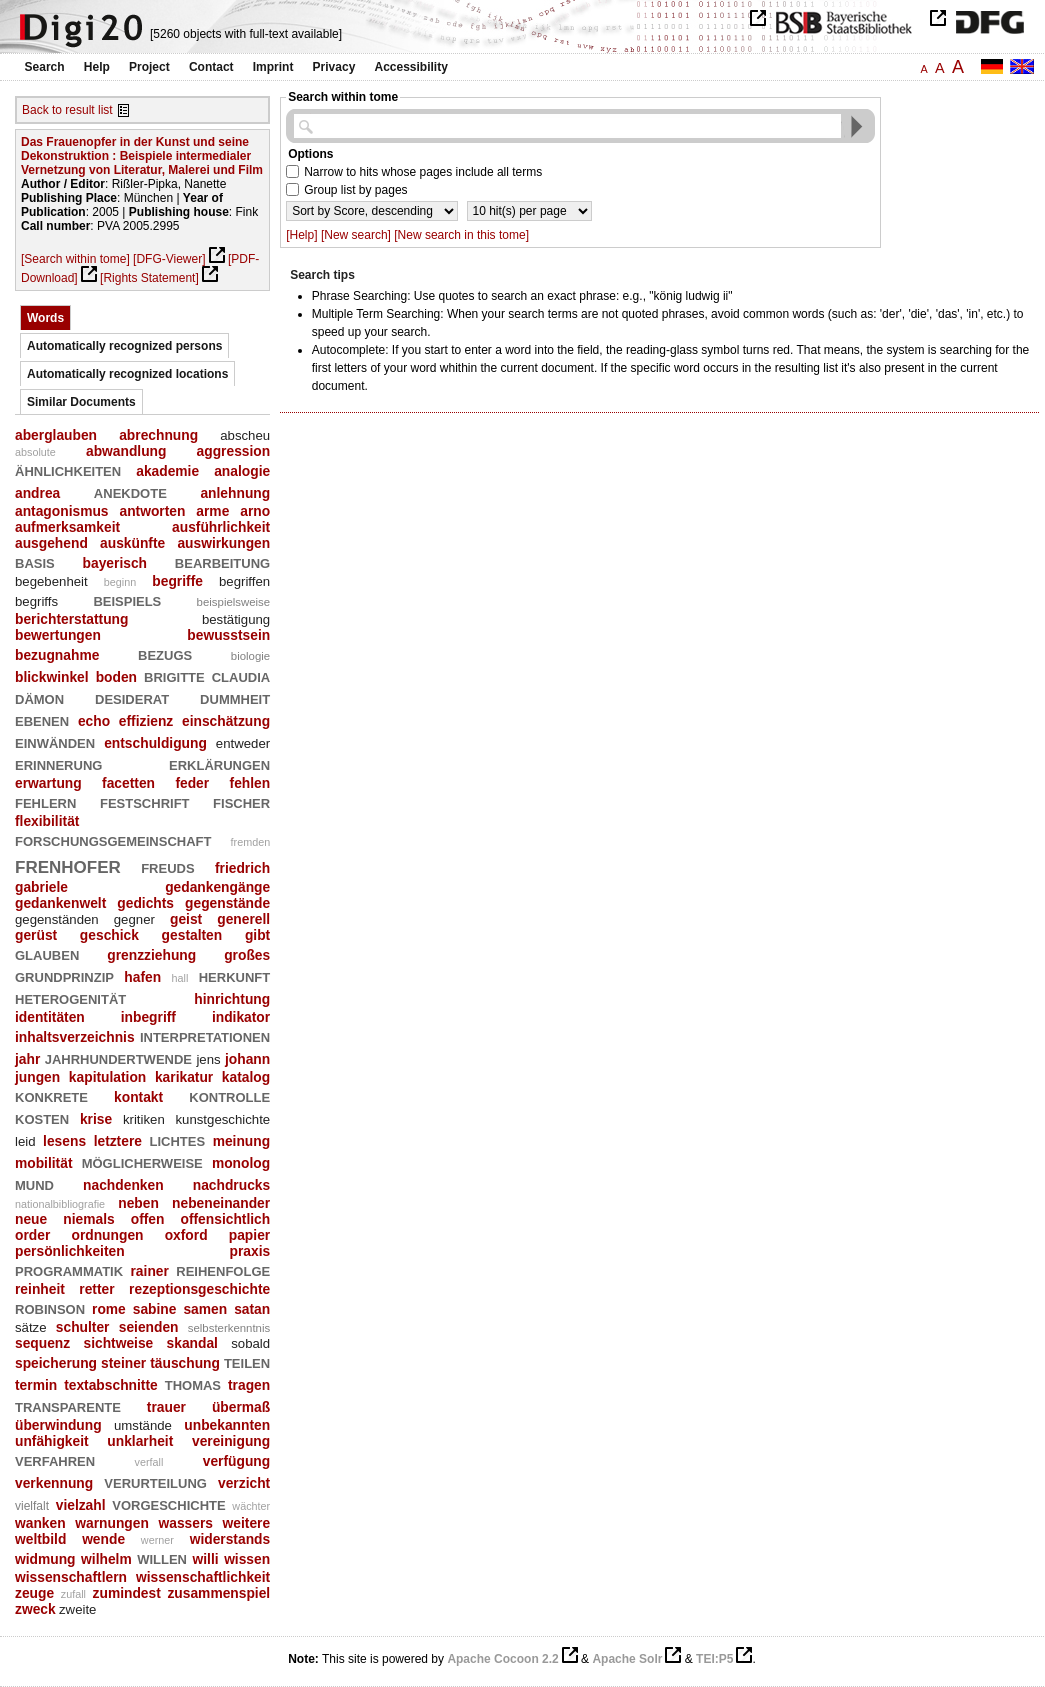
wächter (251, 1506)
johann (247, 1059)
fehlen (250, 783)
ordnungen (107, 1235)
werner (157, 1540)
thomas (193, 1383)
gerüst (36, 935)
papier (249, 1235)
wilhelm (106, 1559)
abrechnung (158, 435)
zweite (77, 1609)
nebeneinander (221, 1203)
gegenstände (227, 903)
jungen (37, 1077)
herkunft (235, 975)
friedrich (242, 868)
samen (205, 1309)
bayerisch (115, 563)
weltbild (40, 1539)
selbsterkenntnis (229, 1328)
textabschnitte (111, 1385)
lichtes (177, 1139)
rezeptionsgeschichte (199, 1289)
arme (212, 511)
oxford (186, 1235)
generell (243, 919)
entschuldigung (155, 743)
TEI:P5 (714, 1659)
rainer (150, 1271)
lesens (64, 1141)
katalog (246, 1077)
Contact (211, 67)
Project (149, 67)
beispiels (127, 599)
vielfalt (32, 1506)
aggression (234, 451)
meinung (242, 1141)
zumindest (127, 1593)
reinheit (40, 1289)
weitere (247, 1523)
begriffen (244, 581)
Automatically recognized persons (124, 346)
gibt (257, 935)
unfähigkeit (52, 1441)
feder (192, 783)
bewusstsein (228, 635)
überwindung (58, 1425)
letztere (118, 1141)
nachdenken (123, 1185)
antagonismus (62, 511)
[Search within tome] (75, 259)
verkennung (54, 1483)
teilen (247, 1361)
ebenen (42, 719)
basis (35, 561)
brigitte (174, 675)
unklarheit (140, 1441)
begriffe (177, 581)
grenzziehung (151, 955)
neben (138, 1203)
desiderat (132, 697)
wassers (185, 1523)
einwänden (55, 741)
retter (96, 1289)
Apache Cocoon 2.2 (502, 1659)
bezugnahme (57, 655)
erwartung (48, 783)
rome (109, 1309)
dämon (39, 697)
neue (31, 1219)
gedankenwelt (60, 903)
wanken (40, 1523)
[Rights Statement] (149, 278)
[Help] (301, 235)
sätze (31, 1327)
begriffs (36, 601)
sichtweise (118, 1343)
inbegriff (148, 1017)
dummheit (235, 697)
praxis (250, 1251)
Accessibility (411, 67)
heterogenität (70, 997)
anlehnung (235, 493)
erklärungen (219, 763)
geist (186, 919)
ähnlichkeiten (68, 469)
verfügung (236, 1461)
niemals (88, 1219)
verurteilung (155, 1481)
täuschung (185, 1363)
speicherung (56, 1363)
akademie (167, 471)
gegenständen (57, 919)
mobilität (44, 1163)
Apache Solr (627, 1659)
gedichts (145, 903)
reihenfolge (223, 1269)
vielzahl (81, 1505)
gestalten (192, 935)
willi (206, 1559)
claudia (241, 675)
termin (36, 1385)
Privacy (334, 67)
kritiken (144, 1119)
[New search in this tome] (461, 235)
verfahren (55, 1459)
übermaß (241, 1407)
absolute (35, 452)
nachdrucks (231, 1185)
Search (45, 67)
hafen (142, 977)
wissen (247, 1559)
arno (255, 511)
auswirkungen (223, 543)
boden (116, 677)
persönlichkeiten (70, 1251)
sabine (155, 1309)
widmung (45, 1559)
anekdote (130, 491)
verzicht (244, 1483)
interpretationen (205, 1035)
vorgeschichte (168, 1503)
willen (162, 1557)
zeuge (34, 1593)
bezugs (165, 653)
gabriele (41, 887)
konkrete (51, 1095)
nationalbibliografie (60, 1204)
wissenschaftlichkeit (203, 1577)
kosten (42, 1117)
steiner (123, 1363)
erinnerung (58, 763)
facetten (128, 783)
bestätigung (236, 619)
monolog (241, 1163)
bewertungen (58, 635)
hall (180, 978)
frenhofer (68, 864)
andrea (37, 493)
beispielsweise (234, 602)
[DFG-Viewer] (169, 259)
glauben (47, 953)
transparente (68, 1405)
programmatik (69, 1269)
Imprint (273, 67)
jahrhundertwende (118, 1057)
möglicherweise (142, 1161)
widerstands (230, 1539)
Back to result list (67, 110)
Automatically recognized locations (127, 374)
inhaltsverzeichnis (75, 1037)
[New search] (356, 235)
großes (247, 955)
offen (148, 1219)
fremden (251, 842)
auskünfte (132, 543)
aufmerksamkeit (67, 527)
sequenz (42, 1343)
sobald (250, 1343)
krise (96, 1119)
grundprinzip (64, 975)
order (32, 1235)
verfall (149, 1462)
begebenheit (51, 581)
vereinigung (231, 1441)
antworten (152, 511)
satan (252, 1309)
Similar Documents (81, 402)
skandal (192, 1343)
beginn (120, 582)
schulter (83, 1327)
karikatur (184, 1077)
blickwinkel (52, 677)
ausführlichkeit (221, 527)
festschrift (145, 801)
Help (97, 67)
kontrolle (229, 1095)
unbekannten (227, 1425)
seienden (149, 1327)
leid (25, 1141)
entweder (243, 743)
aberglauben (56, 435)
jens (208, 1059)
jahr (27, 1059)
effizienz (146, 721)
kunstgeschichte (222, 1119)
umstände (143, 1425)
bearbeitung (222, 561)
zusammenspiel (218, 1593)
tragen (249, 1385)
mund (34, 1183)
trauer (166, 1407)
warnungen (112, 1523)
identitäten (50, 1017)
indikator (241, 1017)
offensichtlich (226, 1219)
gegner (134, 919)
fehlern (45, 801)
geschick (109, 935)
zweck (35, 1609)
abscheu (245, 435)
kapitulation (107, 1077)
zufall (73, 1594)
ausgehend (51, 543)
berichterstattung (71, 619)
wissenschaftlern (71, 1577)
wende (103, 1539)
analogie (242, 471)
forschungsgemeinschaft (113, 839)
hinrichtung (232, 999)
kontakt (138, 1097)
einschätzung (226, 721)
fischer (241, 801)
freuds (167, 866)
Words (45, 318)
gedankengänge (217, 887)
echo (94, 721)
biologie (250, 656)
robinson (50, 1307)
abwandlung (126, 451)
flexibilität (47, 821)
